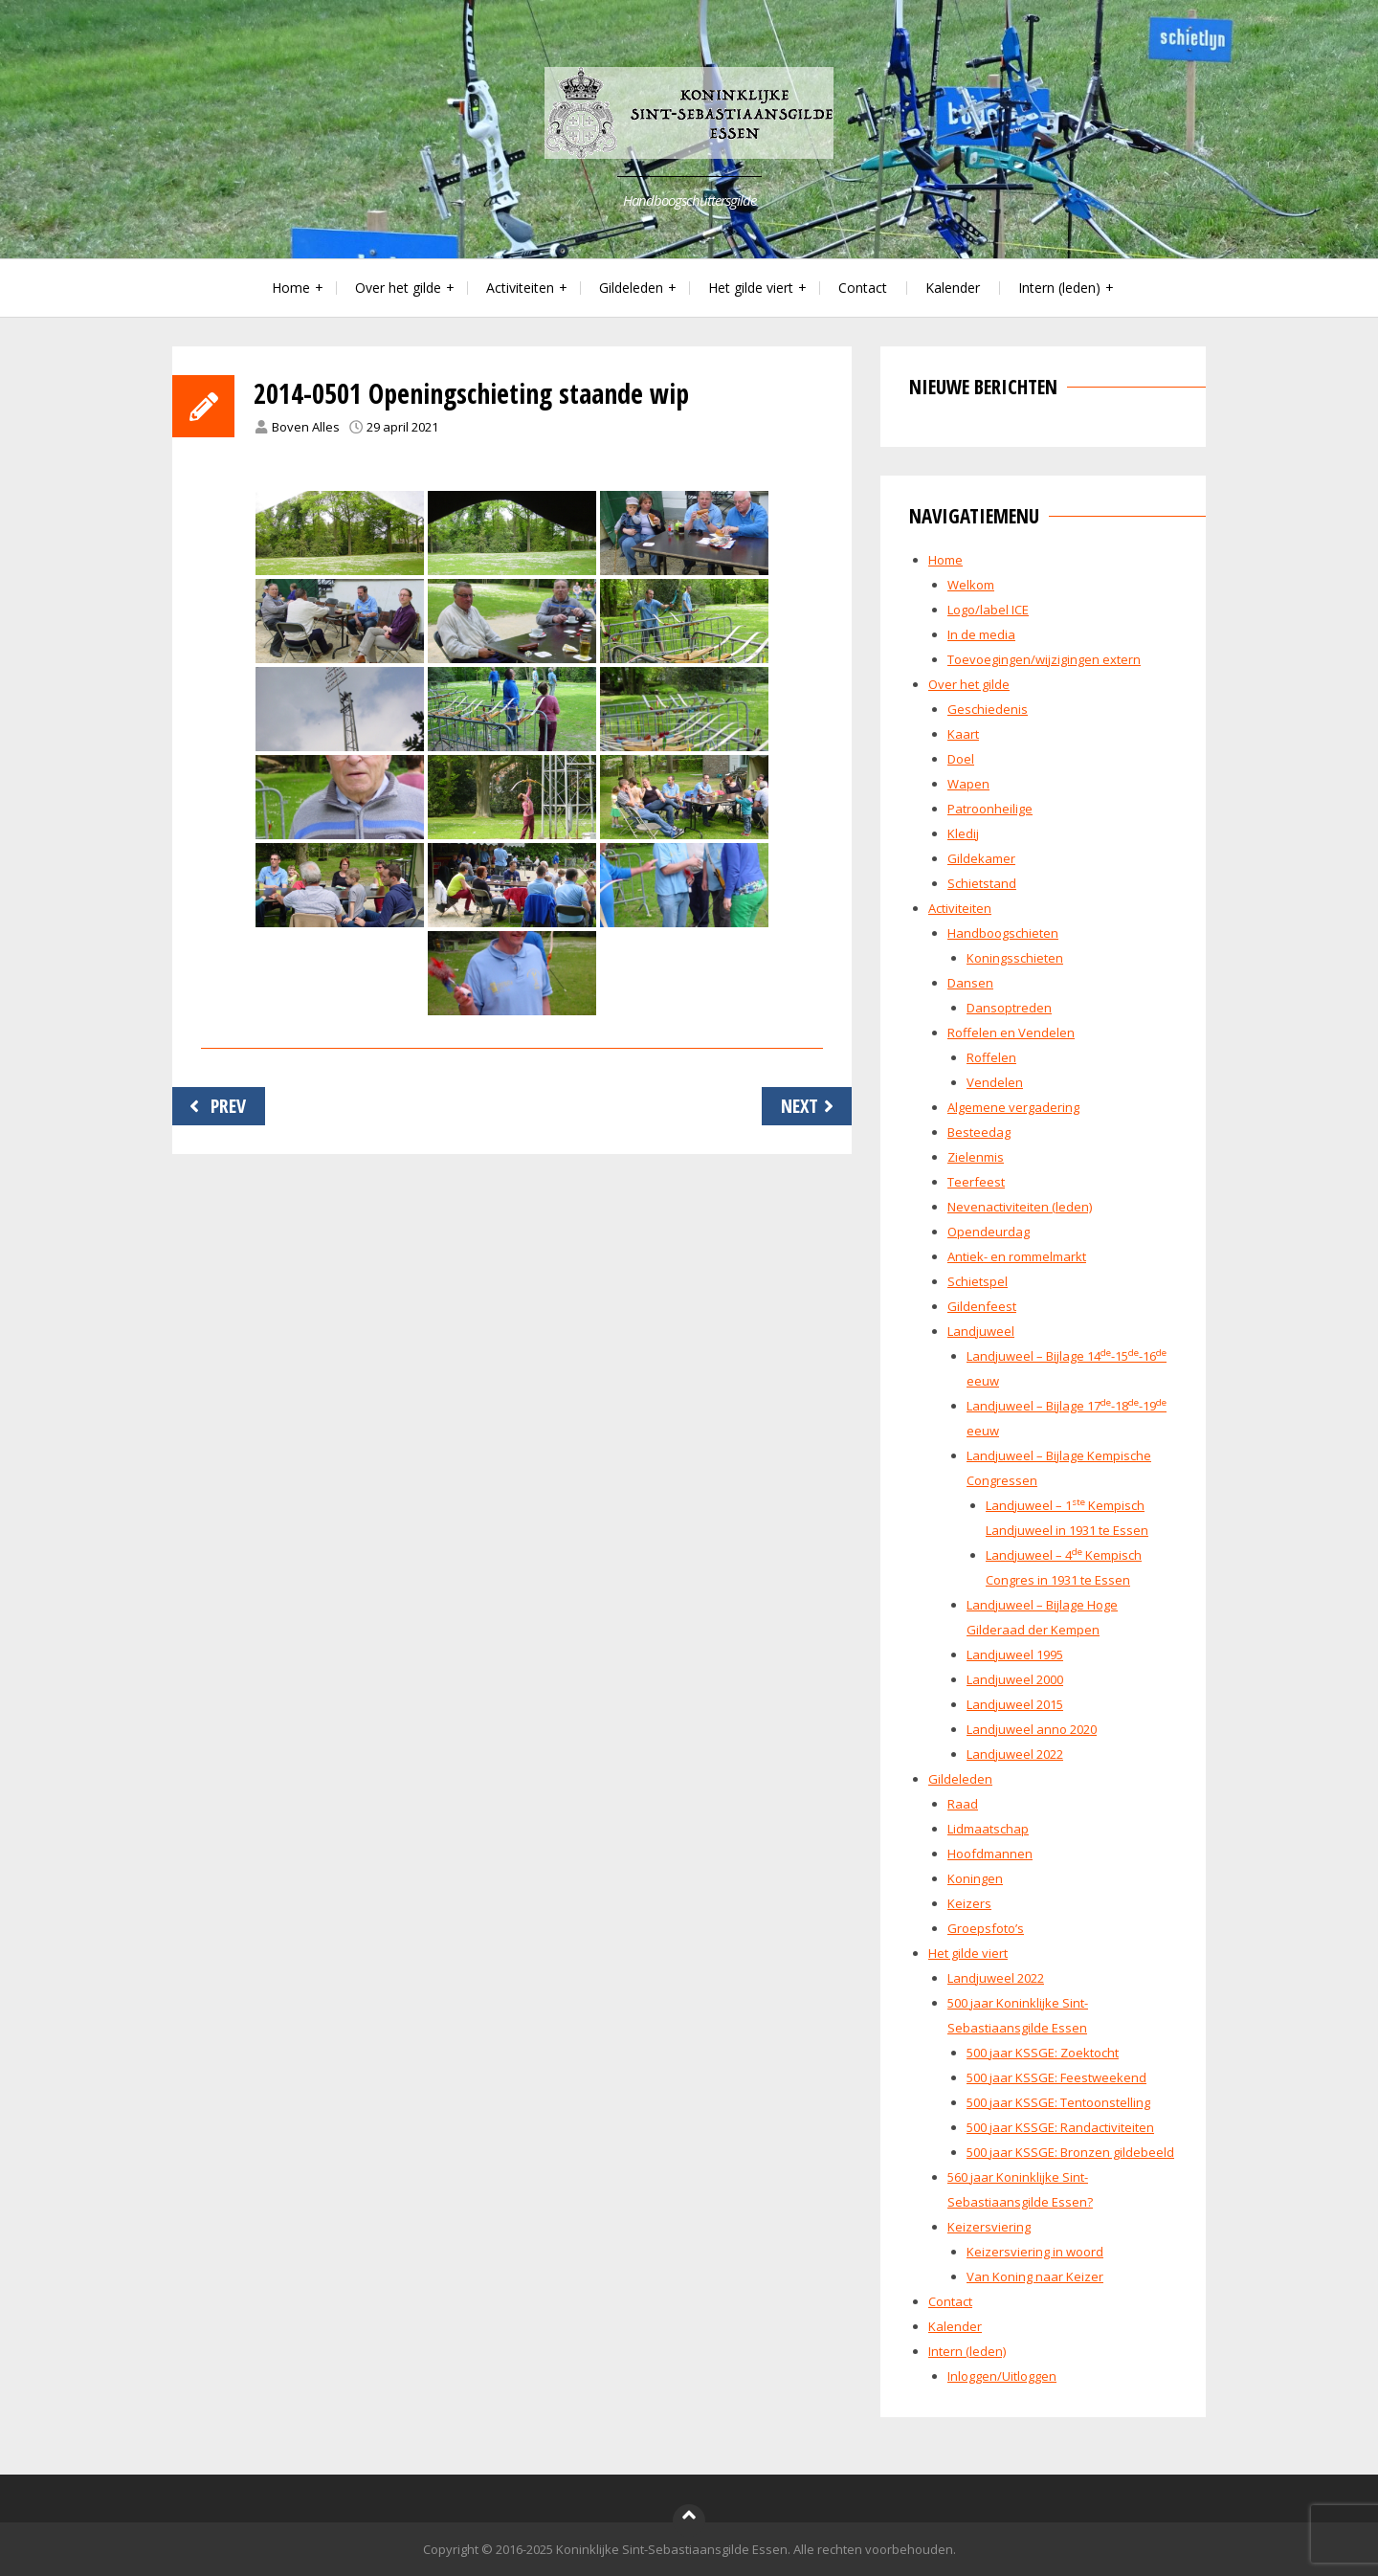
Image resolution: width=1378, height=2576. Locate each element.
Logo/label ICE (988, 609)
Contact (862, 287)
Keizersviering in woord (1035, 2251)
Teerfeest (976, 1181)
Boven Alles (306, 426)
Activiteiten (520, 287)
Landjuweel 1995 (1015, 1654)
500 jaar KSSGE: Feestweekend (1056, 2077)
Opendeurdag (988, 1231)
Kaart (963, 734)
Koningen (975, 1878)
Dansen (970, 982)
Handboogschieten (1002, 933)
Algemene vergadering (1013, 1107)
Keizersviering (989, 2226)
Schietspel (977, 1281)
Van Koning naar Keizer (1035, 2276)
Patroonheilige (990, 808)
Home (291, 287)
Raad (962, 1803)
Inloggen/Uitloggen (1001, 2376)
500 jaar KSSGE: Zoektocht (1043, 2052)
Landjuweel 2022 (1015, 1754)
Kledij (963, 833)
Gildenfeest (981, 1306)
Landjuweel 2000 (1015, 1679)
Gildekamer (981, 858)
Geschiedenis (987, 709)
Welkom (970, 584)
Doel (960, 758)
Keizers (969, 1903)
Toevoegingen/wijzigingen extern (1044, 659)
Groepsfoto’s (985, 1928)
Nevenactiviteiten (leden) (1019, 1206)
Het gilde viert (750, 287)
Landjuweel (980, 1331)
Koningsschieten (1015, 957)
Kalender (952, 287)
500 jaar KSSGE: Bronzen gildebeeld (1070, 2152)
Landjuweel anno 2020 (1032, 1729)
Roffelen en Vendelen (1011, 1032)
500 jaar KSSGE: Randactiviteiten (1060, 2127)
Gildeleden (631, 287)
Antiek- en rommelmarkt (1016, 1256)
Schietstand (981, 883)
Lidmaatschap (988, 1828)
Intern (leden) (1059, 287)
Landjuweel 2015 (1015, 1704)
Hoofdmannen (990, 1853)
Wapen (968, 783)
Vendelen (995, 1082)
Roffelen (991, 1057)
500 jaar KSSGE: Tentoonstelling (1058, 2102)
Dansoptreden (1009, 1007)
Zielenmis (975, 1157)
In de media (981, 634)
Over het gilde (398, 287)
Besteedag (979, 1132)
